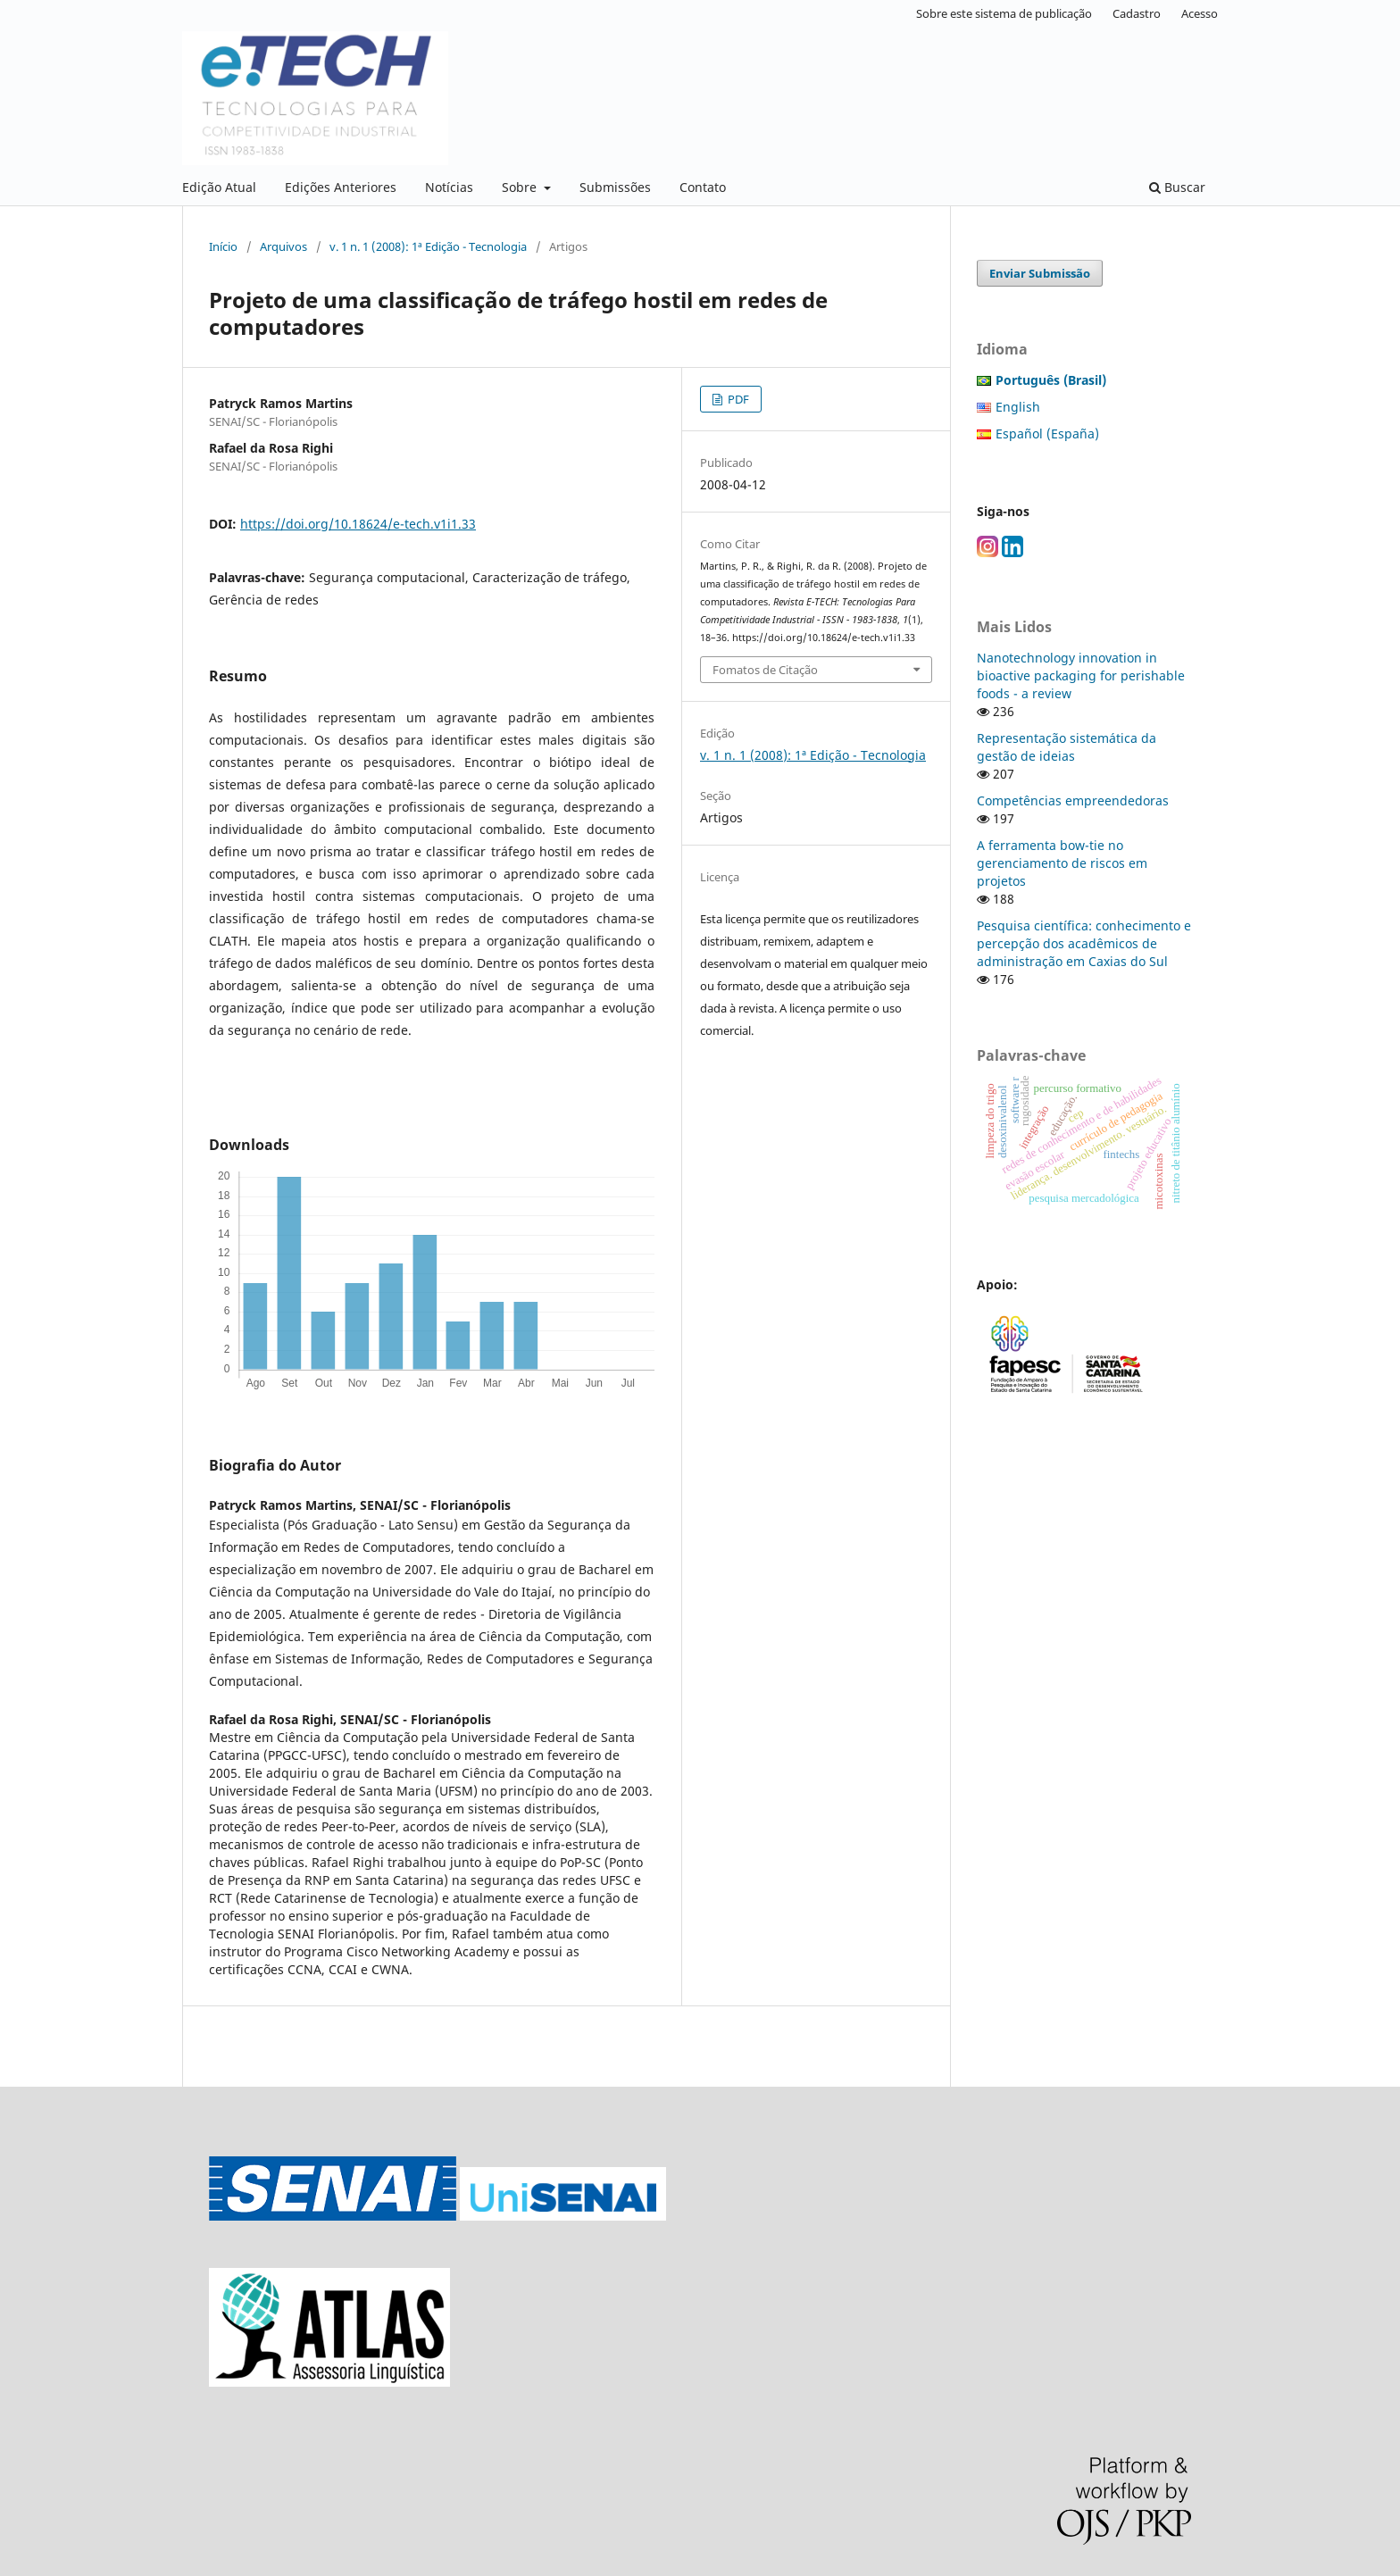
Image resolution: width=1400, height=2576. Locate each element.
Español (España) (1047, 433)
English (1018, 406)
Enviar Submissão (1039, 273)
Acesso (1199, 13)
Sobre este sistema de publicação (1004, 13)
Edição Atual (219, 187)
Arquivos (283, 246)
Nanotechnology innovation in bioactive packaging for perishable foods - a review (1081, 675)
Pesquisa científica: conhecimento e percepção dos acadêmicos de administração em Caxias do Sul (1084, 943)
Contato (702, 187)
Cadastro (1136, 13)
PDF (737, 399)
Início (223, 246)
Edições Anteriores (340, 187)
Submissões (615, 187)
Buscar (1177, 187)
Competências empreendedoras (1073, 800)
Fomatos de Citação (765, 670)
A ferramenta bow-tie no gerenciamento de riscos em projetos (1062, 863)
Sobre (521, 187)
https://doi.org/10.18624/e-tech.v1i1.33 (358, 523)
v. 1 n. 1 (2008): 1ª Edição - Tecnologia (428, 246)
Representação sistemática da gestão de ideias (1066, 746)
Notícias (449, 187)
